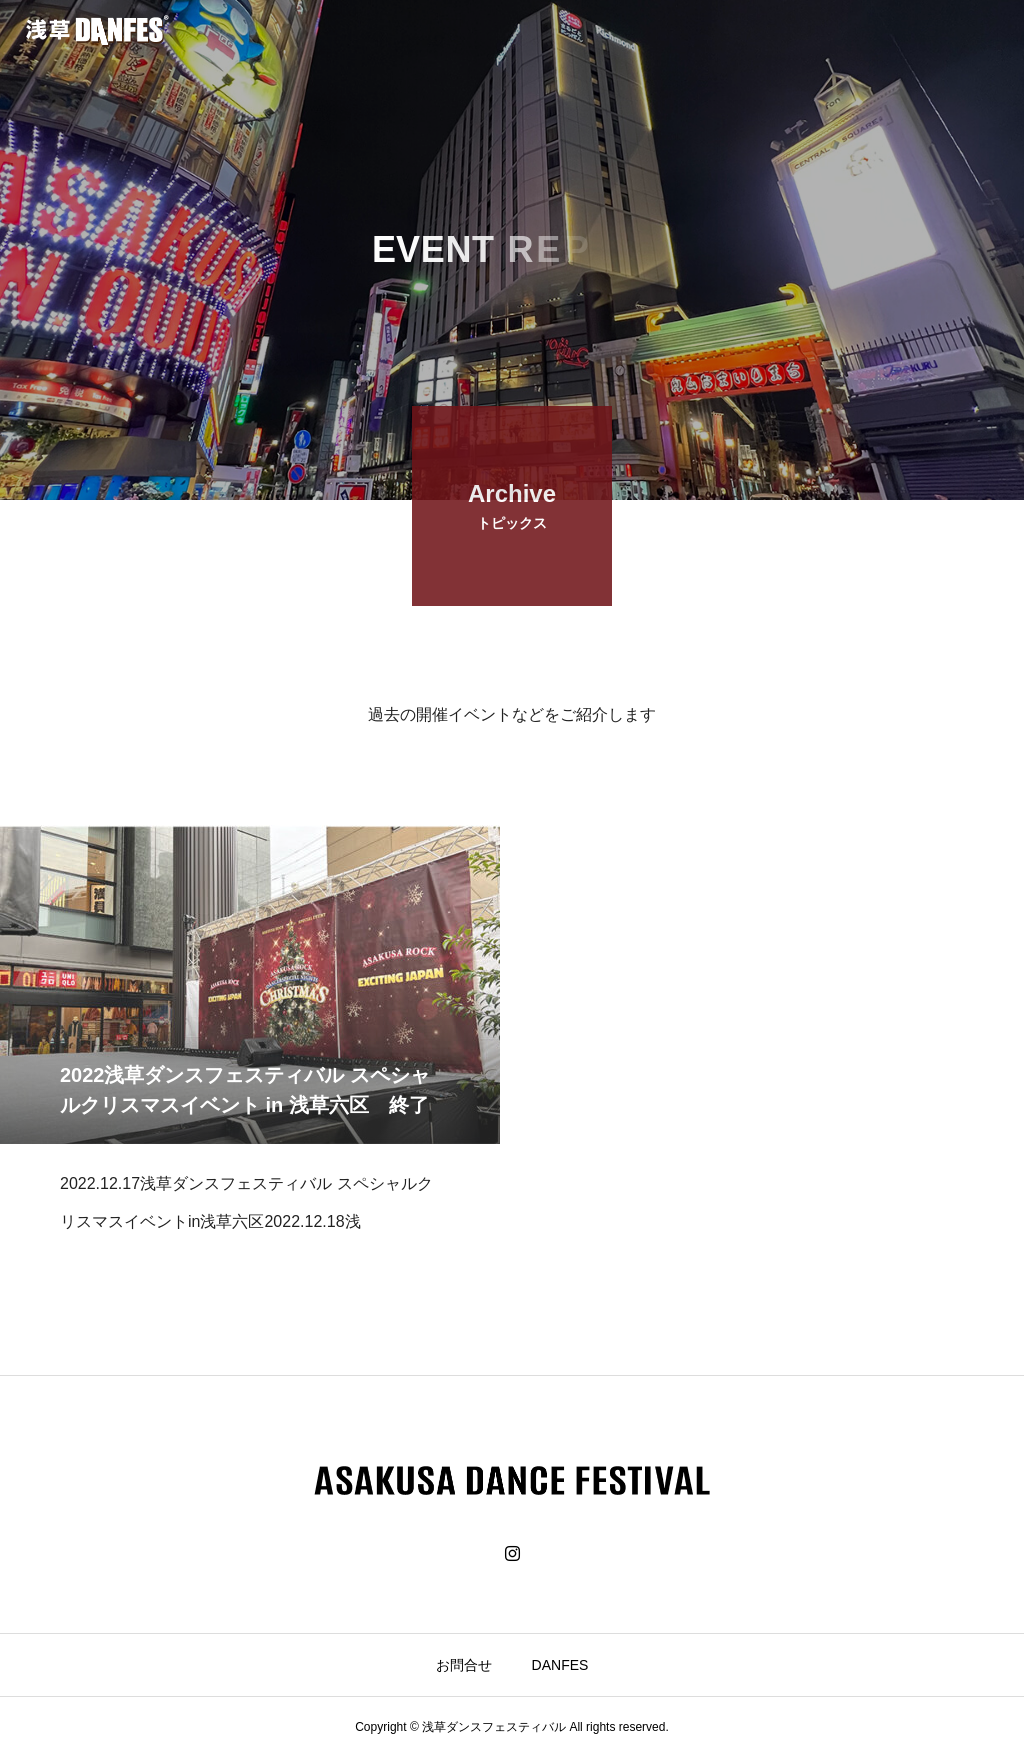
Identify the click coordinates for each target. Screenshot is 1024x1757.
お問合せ (464, 1665)
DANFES (560, 1665)
